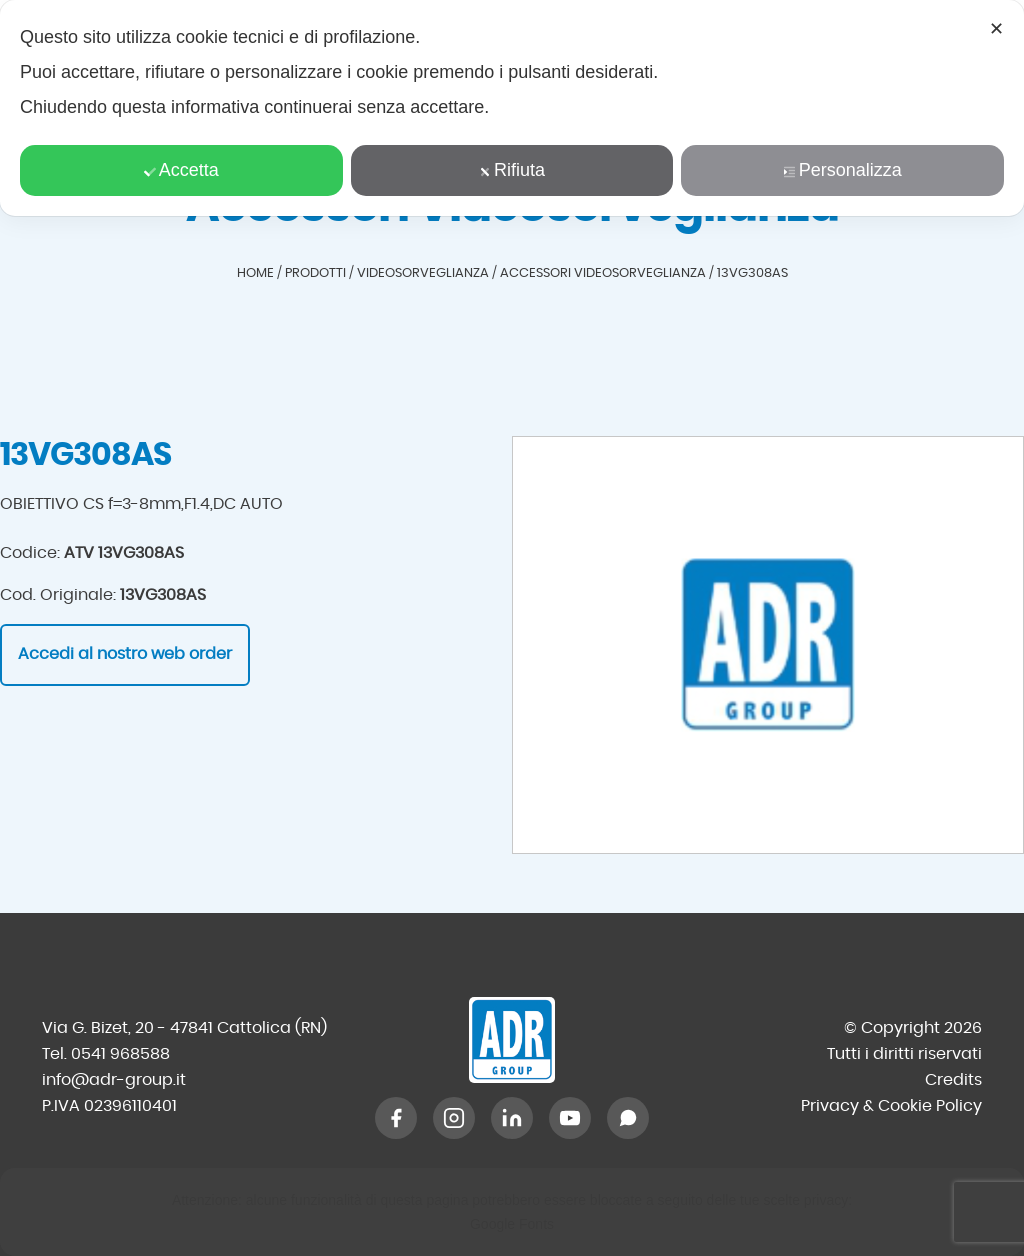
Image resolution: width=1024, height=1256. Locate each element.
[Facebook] (396, 1118)
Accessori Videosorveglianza (603, 273)
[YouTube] (570, 1118)
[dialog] (512, 108)
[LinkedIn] (512, 1118)
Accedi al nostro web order (125, 654)
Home (255, 273)
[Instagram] (454, 1118)
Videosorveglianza (423, 273)
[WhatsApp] (628, 1118)
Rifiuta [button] (512, 170)
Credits (953, 1080)
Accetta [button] (181, 170)
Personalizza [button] (843, 170)
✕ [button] (996, 29)
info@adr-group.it (114, 1080)
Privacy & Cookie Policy (891, 1106)
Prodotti (315, 273)
